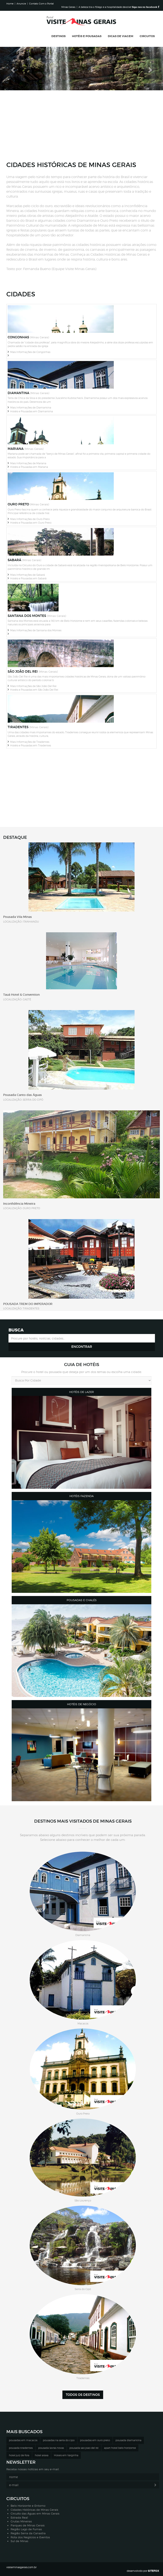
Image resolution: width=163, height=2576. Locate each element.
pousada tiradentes (21, 2447)
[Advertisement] (81, 127)
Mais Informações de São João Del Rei (32, 686)
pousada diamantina (128, 2440)
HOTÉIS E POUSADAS (86, 36)
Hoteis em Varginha (66, 2455)
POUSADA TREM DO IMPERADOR (27, 1304)
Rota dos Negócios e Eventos (30, 2537)
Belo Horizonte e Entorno (28, 2505)
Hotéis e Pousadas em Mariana (28, 466)
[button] (12, 68)
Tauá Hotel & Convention (21, 995)
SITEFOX (153, 2571)
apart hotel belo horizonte (120, 2447)
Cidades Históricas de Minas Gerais (34, 2509)
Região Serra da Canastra (28, 2533)
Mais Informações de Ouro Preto (29, 519)
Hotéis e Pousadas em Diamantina (30, 411)
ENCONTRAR (81, 1347)
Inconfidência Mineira (19, 1204)
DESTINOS (58, 36)
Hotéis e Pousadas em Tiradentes (29, 745)
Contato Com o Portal (41, 3)
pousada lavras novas (51, 2447)
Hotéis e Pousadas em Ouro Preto (29, 522)
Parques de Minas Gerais (28, 2525)
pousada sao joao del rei (83, 2447)
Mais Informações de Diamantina (29, 407)
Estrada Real (19, 2517)
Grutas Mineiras (21, 2521)
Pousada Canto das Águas (22, 1095)
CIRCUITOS (147, 36)
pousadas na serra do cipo (58, 2440)
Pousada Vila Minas (17, 917)
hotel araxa (41, 2455)
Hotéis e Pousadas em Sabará (27, 578)
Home (9, 3)
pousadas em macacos (23, 2440)
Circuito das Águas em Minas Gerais (35, 2513)
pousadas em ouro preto (95, 2440)
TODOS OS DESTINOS (83, 2395)
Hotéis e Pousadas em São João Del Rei (33, 689)
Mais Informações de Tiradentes (28, 741)
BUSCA (16, 1330)
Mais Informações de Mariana (27, 463)
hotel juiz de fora (19, 2455)
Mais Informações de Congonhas (29, 352)
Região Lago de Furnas (26, 2529)
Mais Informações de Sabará (26, 574)
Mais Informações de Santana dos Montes (34, 630)
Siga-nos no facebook (145, 7)
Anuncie (21, 3)
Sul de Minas (19, 2541)
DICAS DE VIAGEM (120, 36)
